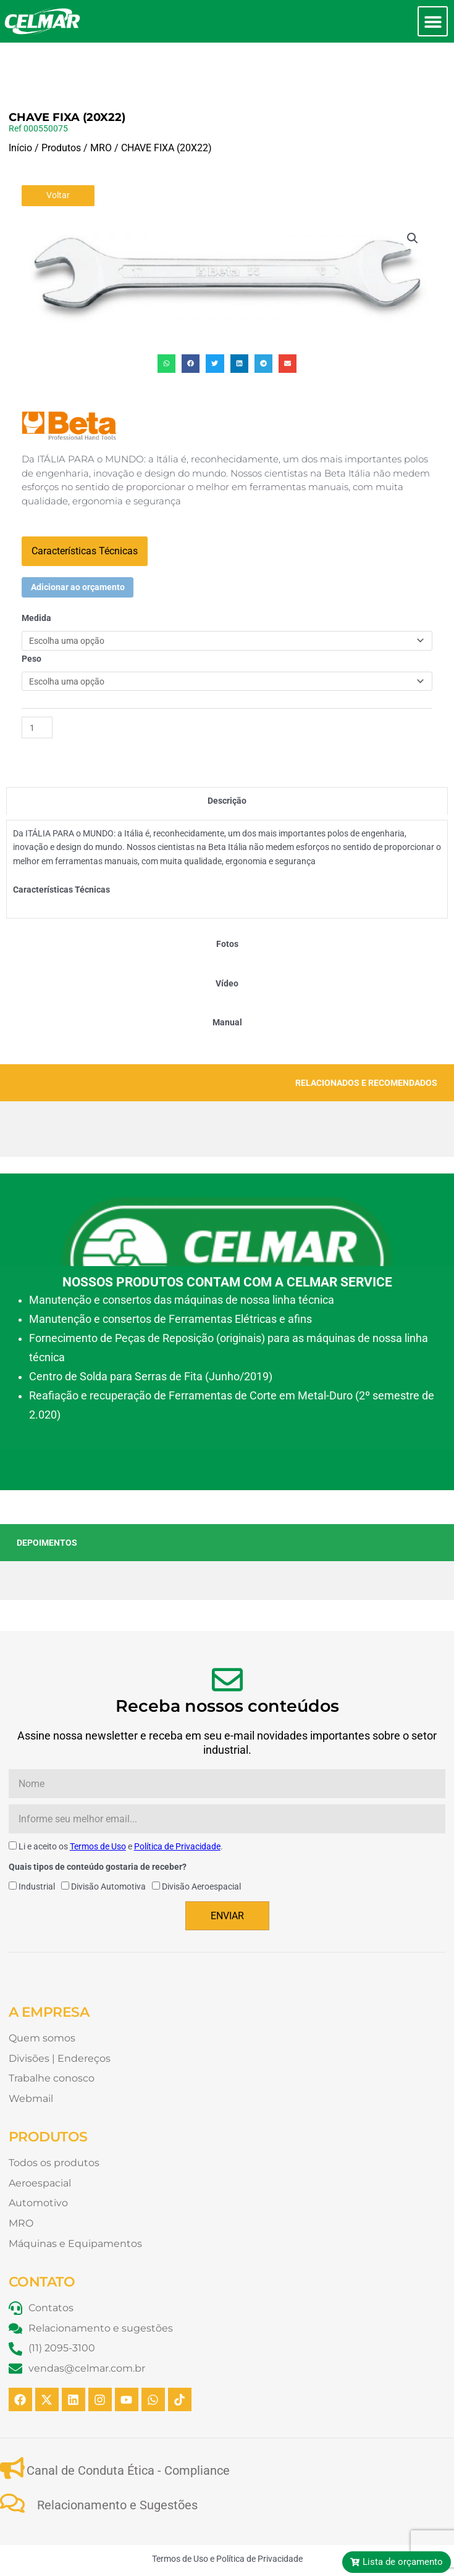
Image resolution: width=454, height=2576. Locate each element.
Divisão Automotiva (108, 1844)
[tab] (227, 759)
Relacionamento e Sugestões (117, 2463)
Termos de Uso (98, 1804)
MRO (101, 106)
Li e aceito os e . (121, 1804)
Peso (31, 617)
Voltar (58, 153)
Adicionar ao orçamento (78, 545)
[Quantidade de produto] (37, 685)
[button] (433, 21)
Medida (36, 576)
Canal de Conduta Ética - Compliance (128, 2428)
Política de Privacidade (177, 1804)
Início (20, 106)
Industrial (37, 1844)
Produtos (61, 106)
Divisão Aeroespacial (201, 1844)
